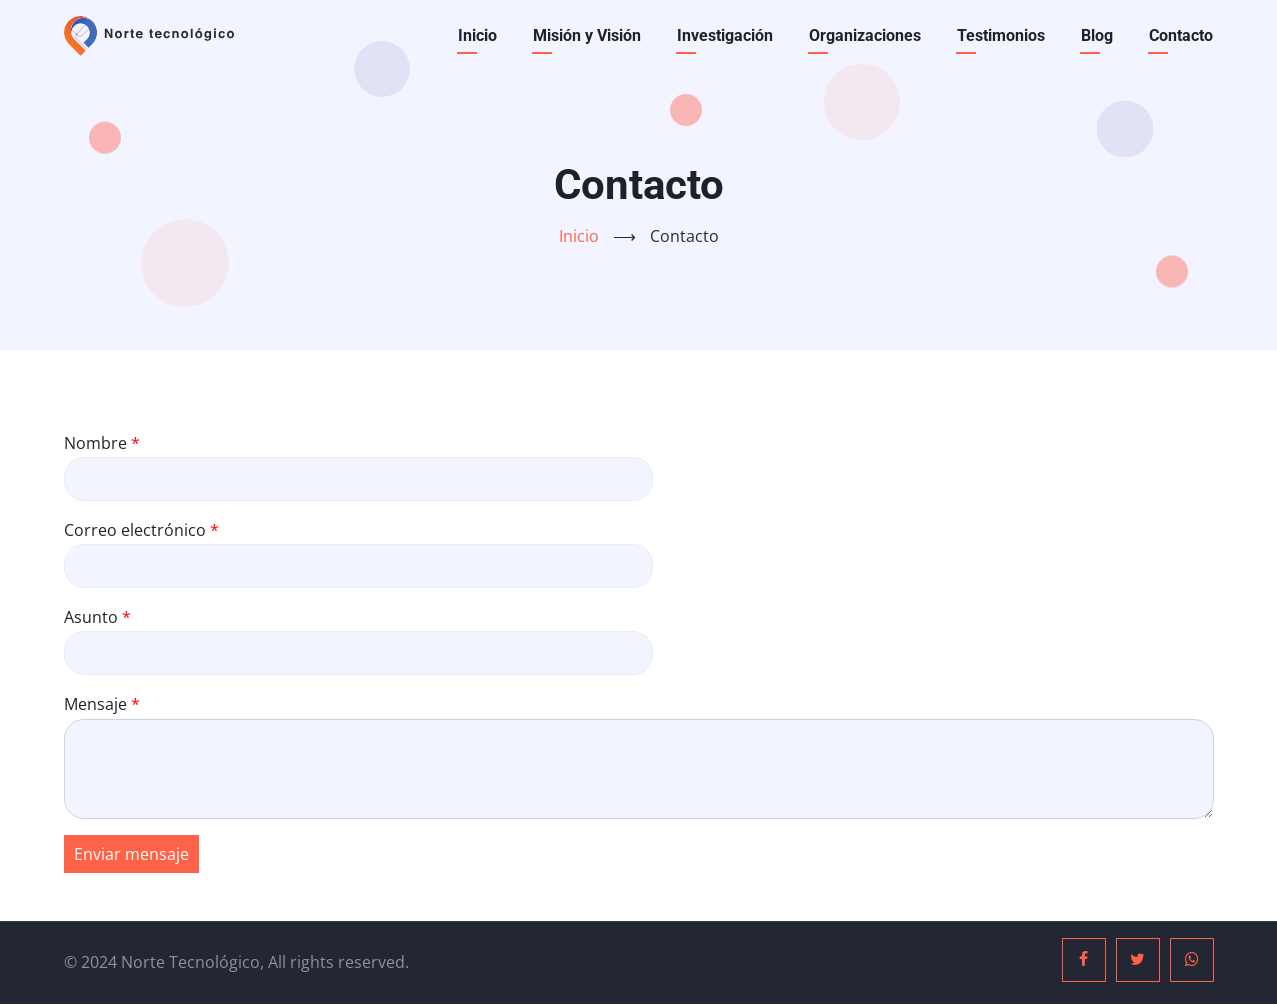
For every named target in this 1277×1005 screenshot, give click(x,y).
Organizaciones (865, 35)
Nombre (95, 443)
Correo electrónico (135, 530)
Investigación (725, 35)
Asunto (91, 617)
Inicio (477, 35)
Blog (1097, 35)
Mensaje (95, 704)
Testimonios (1001, 35)
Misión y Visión (587, 35)
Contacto (1181, 35)
